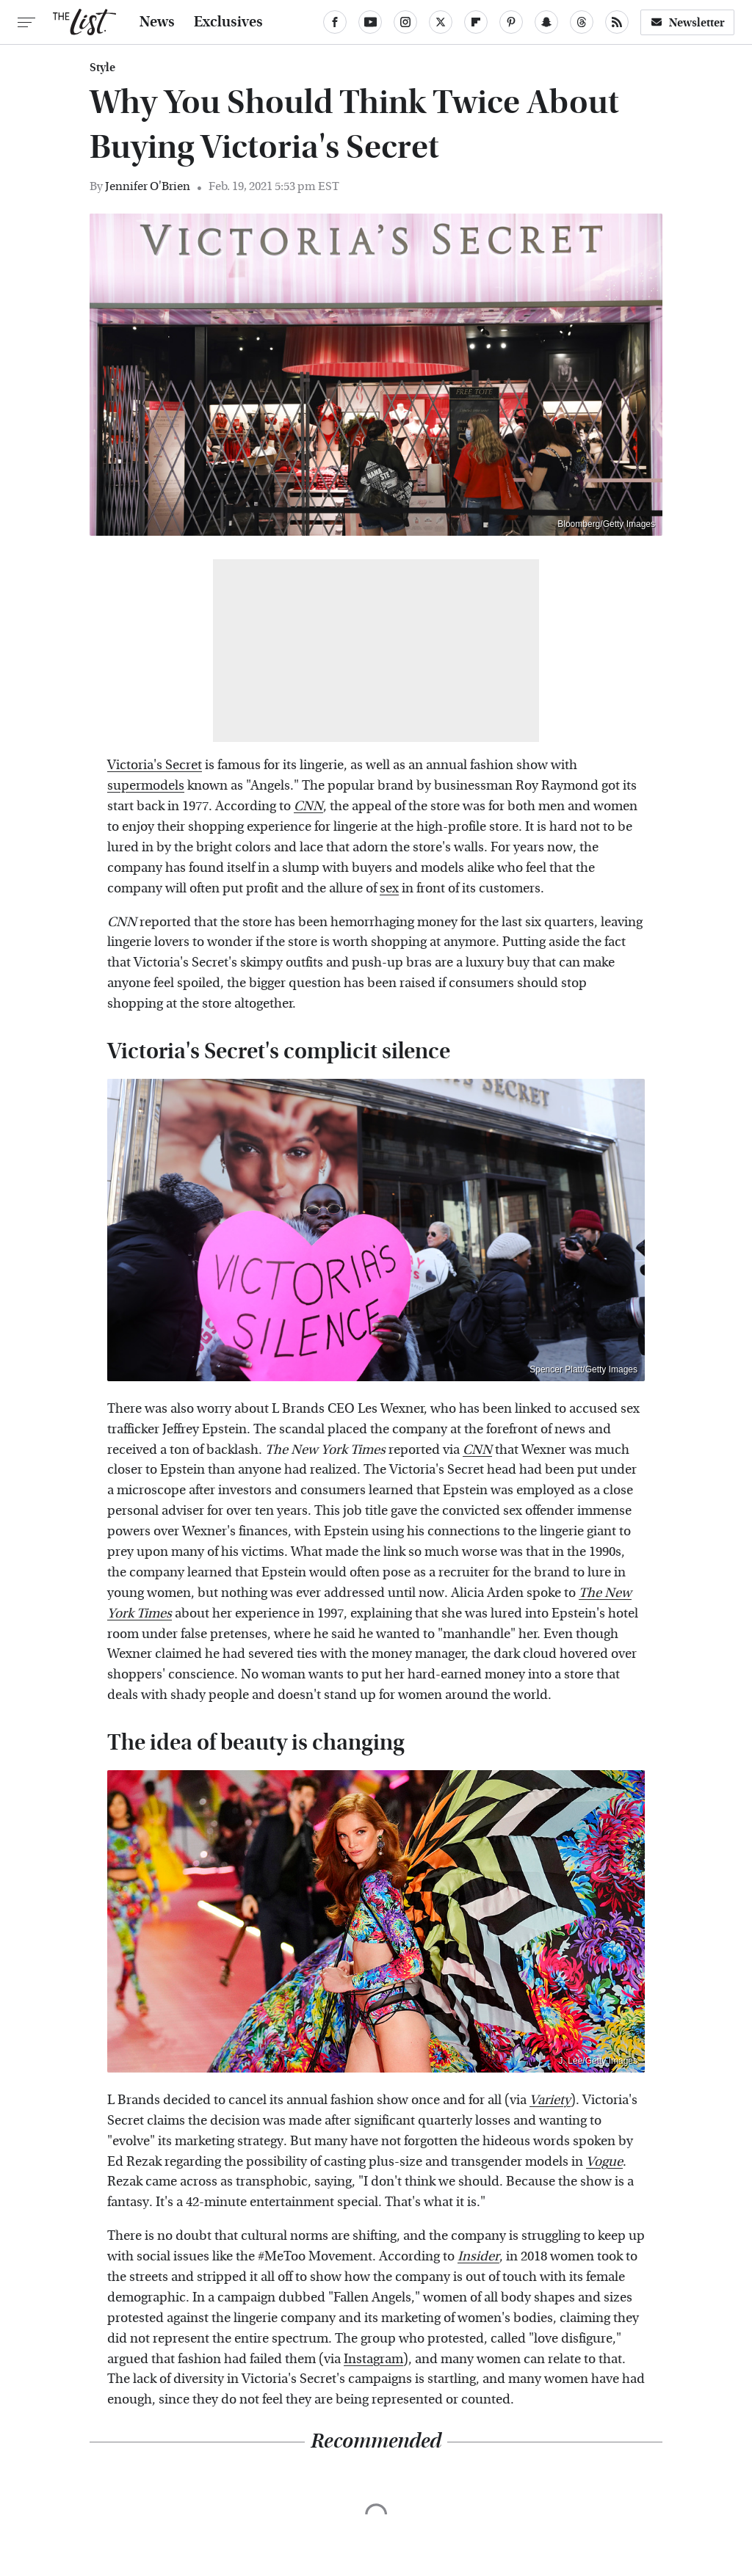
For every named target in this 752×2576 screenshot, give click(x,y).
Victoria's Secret (154, 765)
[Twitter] (440, 22)
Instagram (373, 2359)
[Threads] (581, 22)
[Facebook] (335, 22)
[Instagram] (405, 22)
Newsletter (687, 22)
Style (102, 67)
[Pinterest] (511, 22)
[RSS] (617, 22)
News (157, 22)
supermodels (145, 785)
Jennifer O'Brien (147, 186)
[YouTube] (370, 22)
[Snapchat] (546, 22)
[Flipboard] (476, 22)
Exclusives (228, 22)
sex (389, 888)
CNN (308, 806)
